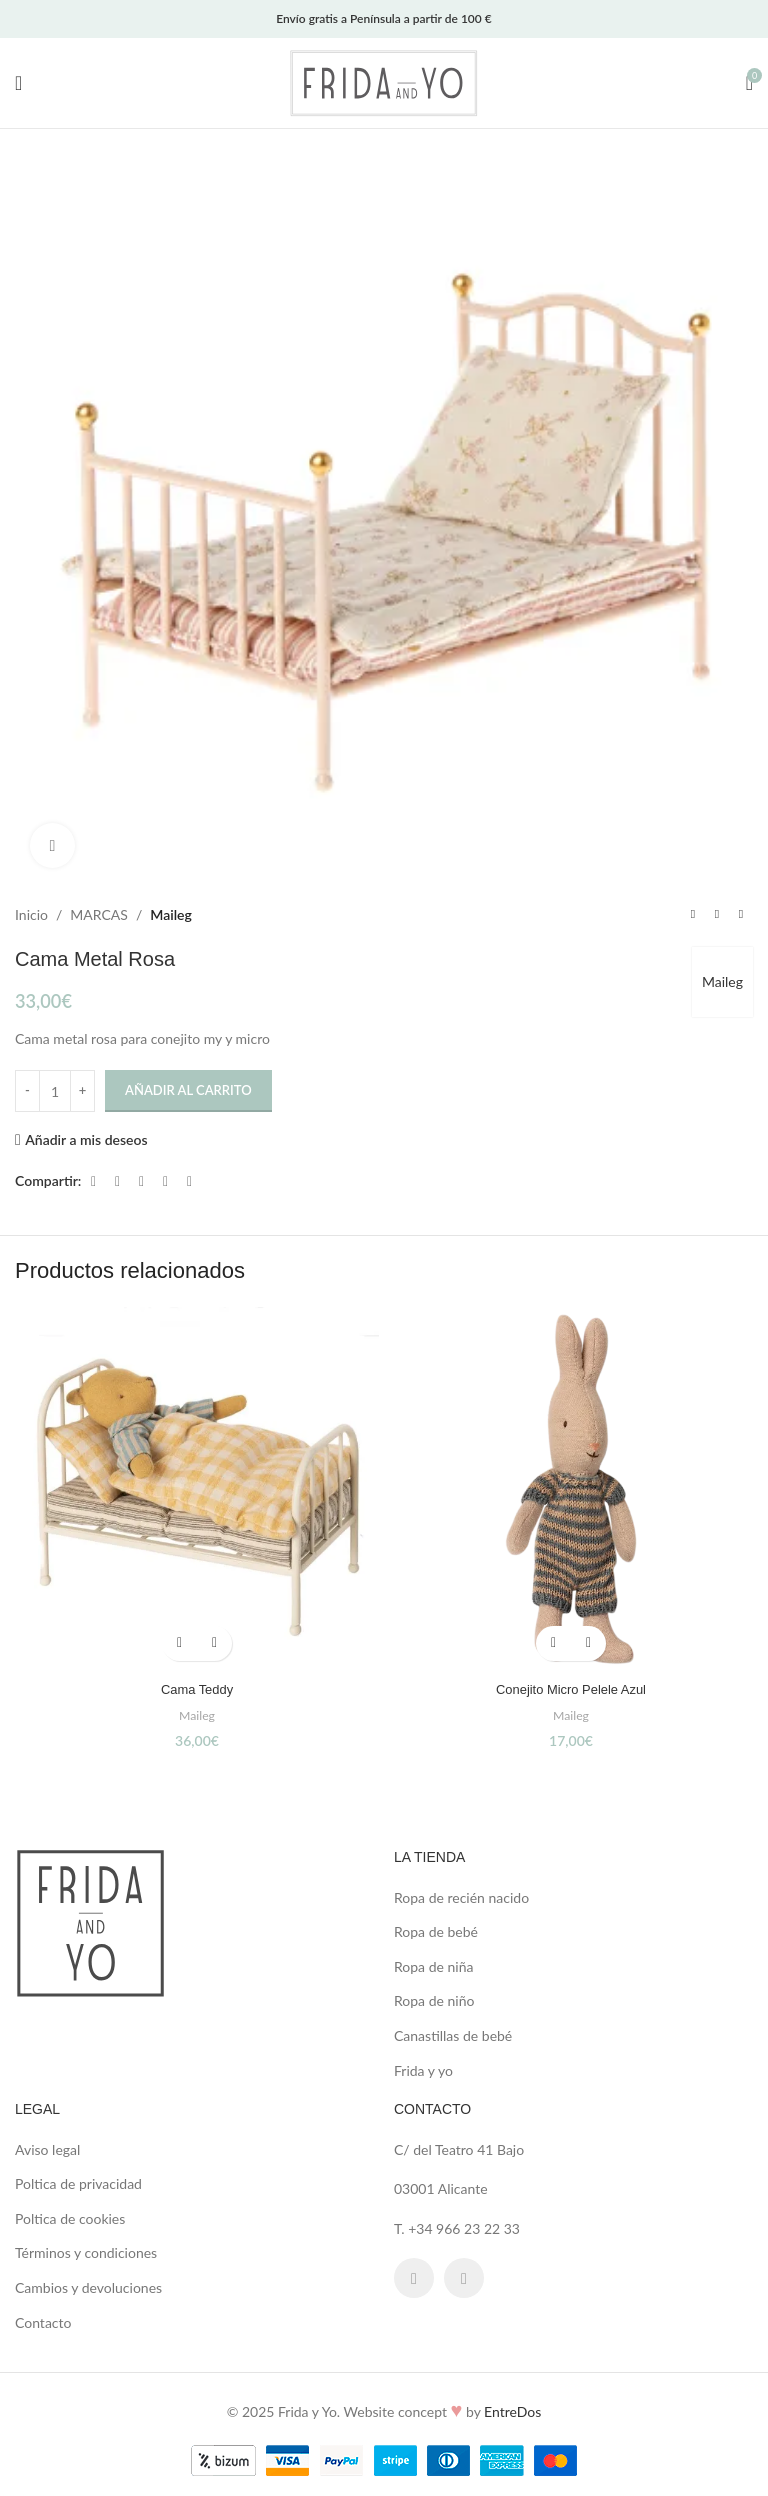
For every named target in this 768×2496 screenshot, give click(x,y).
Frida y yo (423, 2070)
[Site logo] (384, 81)
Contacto (43, 2322)
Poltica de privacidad (78, 2183)
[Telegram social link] (189, 1181)
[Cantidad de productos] (55, 1091)
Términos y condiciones (86, 2252)
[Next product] (741, 915)
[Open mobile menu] (18, 83)
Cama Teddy (197, 1689)
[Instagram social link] (464, 2278)
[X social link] (117, 1181)
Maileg (171, 914)
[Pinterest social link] (141, 1181)
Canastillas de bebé (453, 2035)
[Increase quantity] (82, 1091)
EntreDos (512, 2411)
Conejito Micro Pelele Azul (571, 1689)
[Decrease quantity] (27, 1091)
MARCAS (99, 914)
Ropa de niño (434, 2000)
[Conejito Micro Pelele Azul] (571, 1489)
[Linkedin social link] (165, 1181)
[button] (179, 1643)
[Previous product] (693, 915)
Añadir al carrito (188, 1091)
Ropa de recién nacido (461, 1897)
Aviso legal (47, 2149)
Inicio (31, 914)
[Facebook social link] (93, 1181)
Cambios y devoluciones (88, 2287)
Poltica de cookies (70, 2218)
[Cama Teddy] (197, 1489)
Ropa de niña (433, 1966)
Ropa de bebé (436, 1931)
